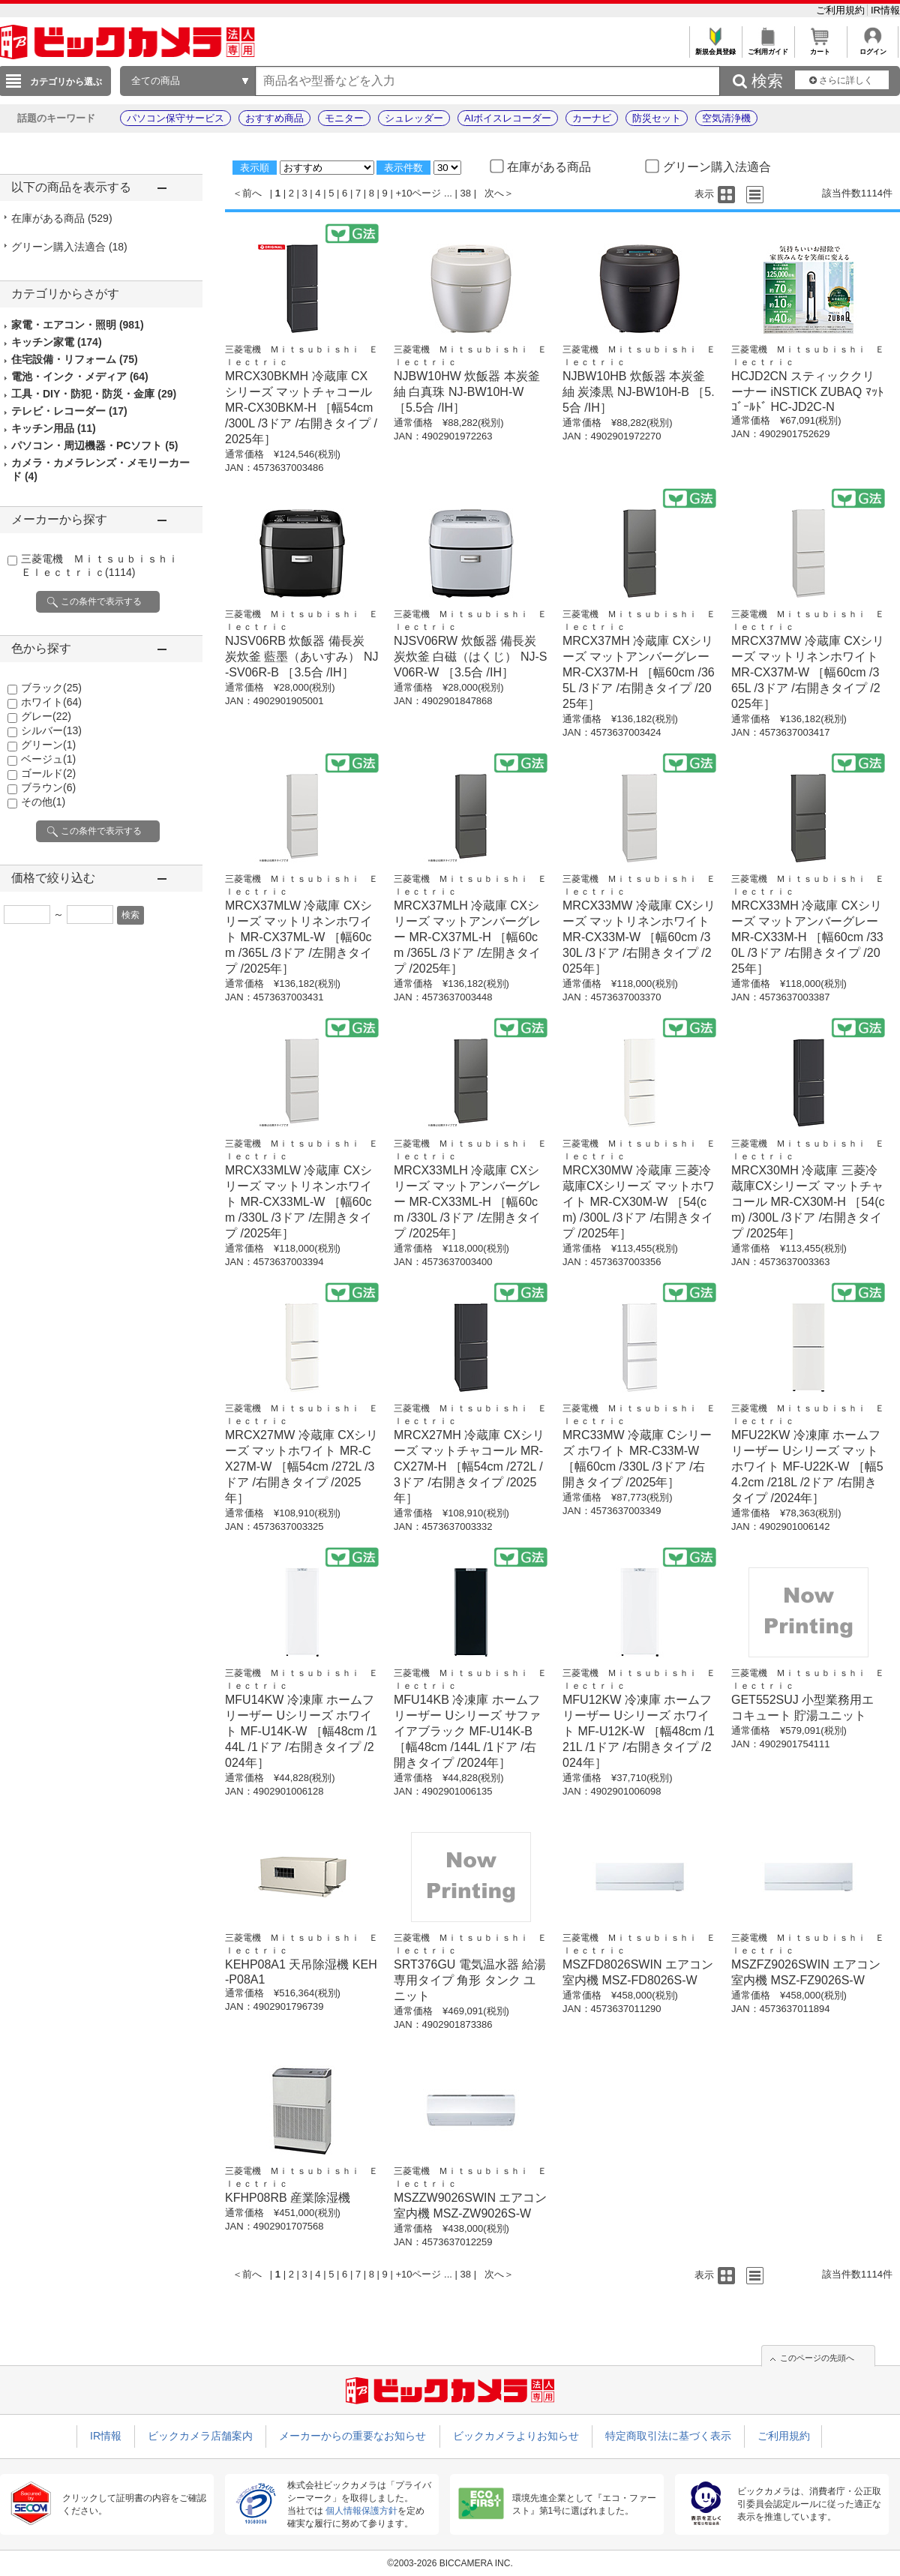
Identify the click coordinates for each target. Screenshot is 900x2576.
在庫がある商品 (61, 218)
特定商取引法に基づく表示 (668, 2436)
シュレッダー (414, 118)
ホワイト (51, 702)
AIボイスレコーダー (507, 118)
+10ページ (418, 193)
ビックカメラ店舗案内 (200, 2436)
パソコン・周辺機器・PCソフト (94, 445)
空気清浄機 (726, 118)
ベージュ (48, 759)
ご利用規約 (842, 10)
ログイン (872, 47)
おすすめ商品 (274, 118)
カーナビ (591, 118)
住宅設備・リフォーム (74, 359)
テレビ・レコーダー (69, 411)
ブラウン (48, 787)
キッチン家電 (56, 342)
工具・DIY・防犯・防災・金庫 (93, 394)
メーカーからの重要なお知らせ (352, 2436)
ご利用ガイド (767, 47)
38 (465, 193)
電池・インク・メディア (79, 376)
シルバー (51, 730)
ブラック (51, 688)
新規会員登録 (715, 47)
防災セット (656, 118)
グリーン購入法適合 (69, 247)
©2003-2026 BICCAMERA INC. (450, 2563)
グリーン (48, 745)
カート (820, 47)
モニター (344, 118)
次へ (494, 193)
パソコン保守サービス (175, 118)
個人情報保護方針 (362, 2511)
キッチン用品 (53, 428)
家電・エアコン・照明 (77, 325)
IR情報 (885, 10)
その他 (43, 802)
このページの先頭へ (817, 2357)
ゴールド (48, 773)
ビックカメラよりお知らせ (516, 2436)
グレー (46, 716)
